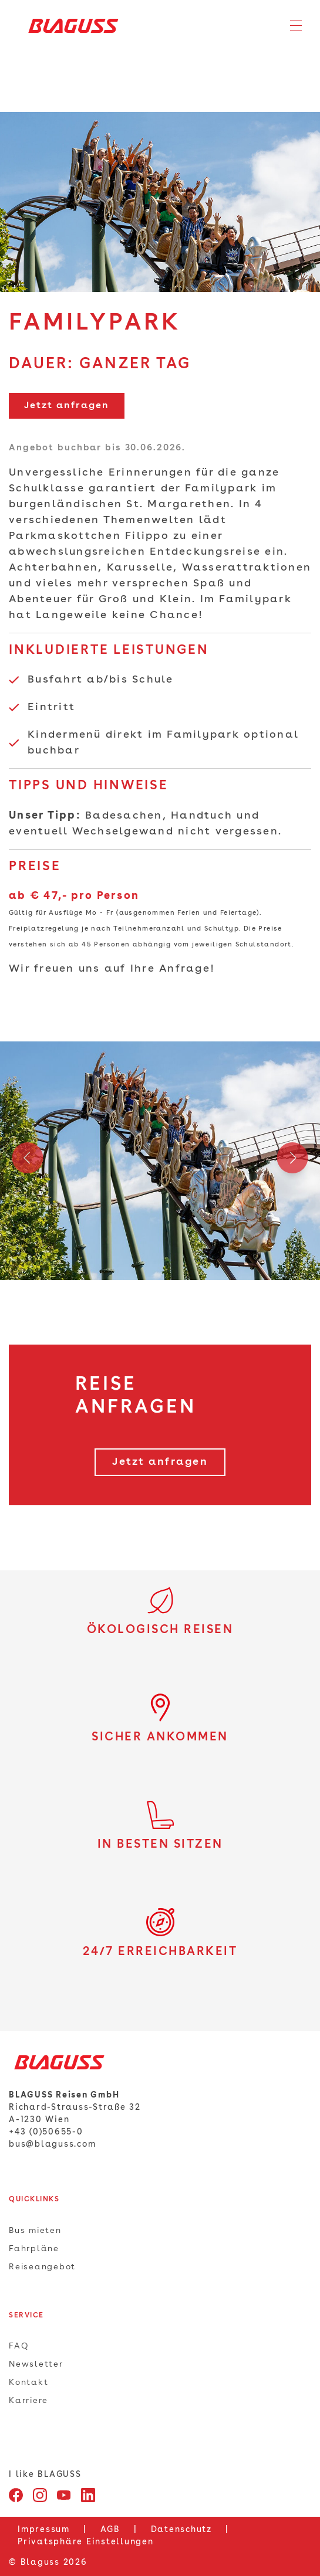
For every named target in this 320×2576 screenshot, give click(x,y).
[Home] (69, 25)
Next (292, 1161)
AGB (110, 2530)
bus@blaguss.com (52, 2144)
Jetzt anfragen (66, 405)
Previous (27, 1161)
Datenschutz (181, 2530)
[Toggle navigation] (296, 26)
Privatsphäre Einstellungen (86, 2542)
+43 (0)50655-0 (46, 2132)
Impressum (44, 2530)
